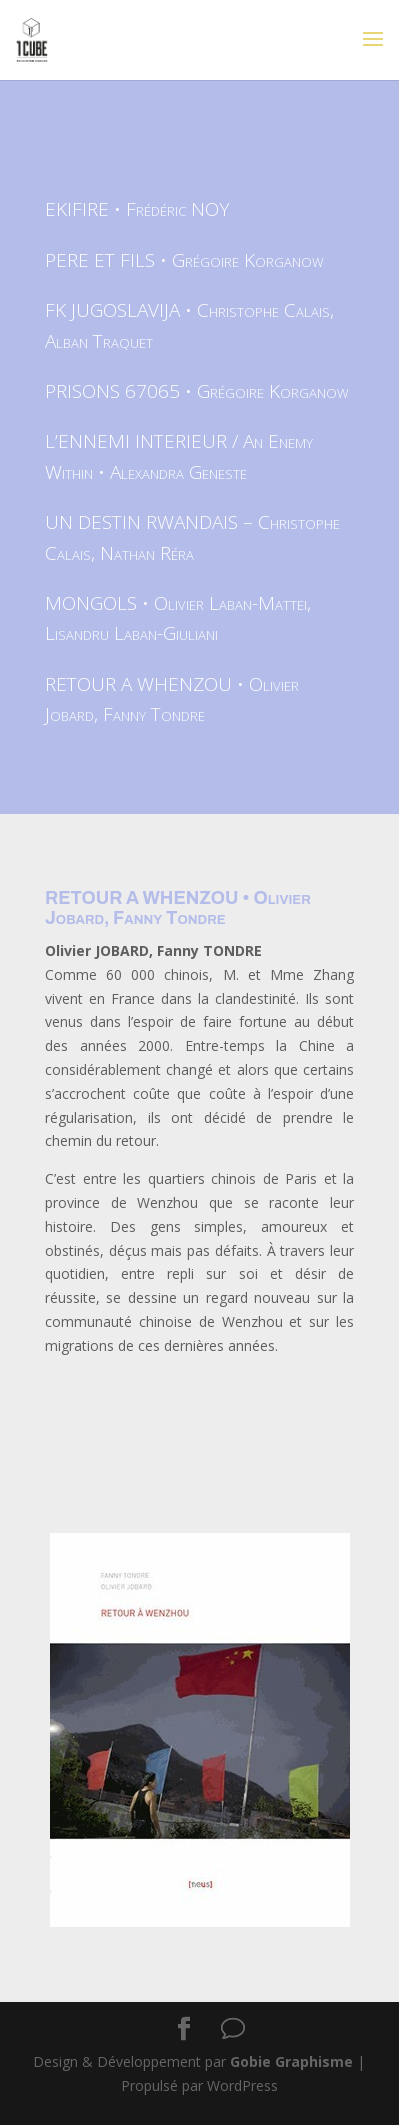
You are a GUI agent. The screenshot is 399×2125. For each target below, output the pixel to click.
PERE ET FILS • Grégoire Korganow (184, 260)
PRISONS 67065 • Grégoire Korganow (197, 391)
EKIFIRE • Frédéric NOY (137, 209)
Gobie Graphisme (291, 2061)
